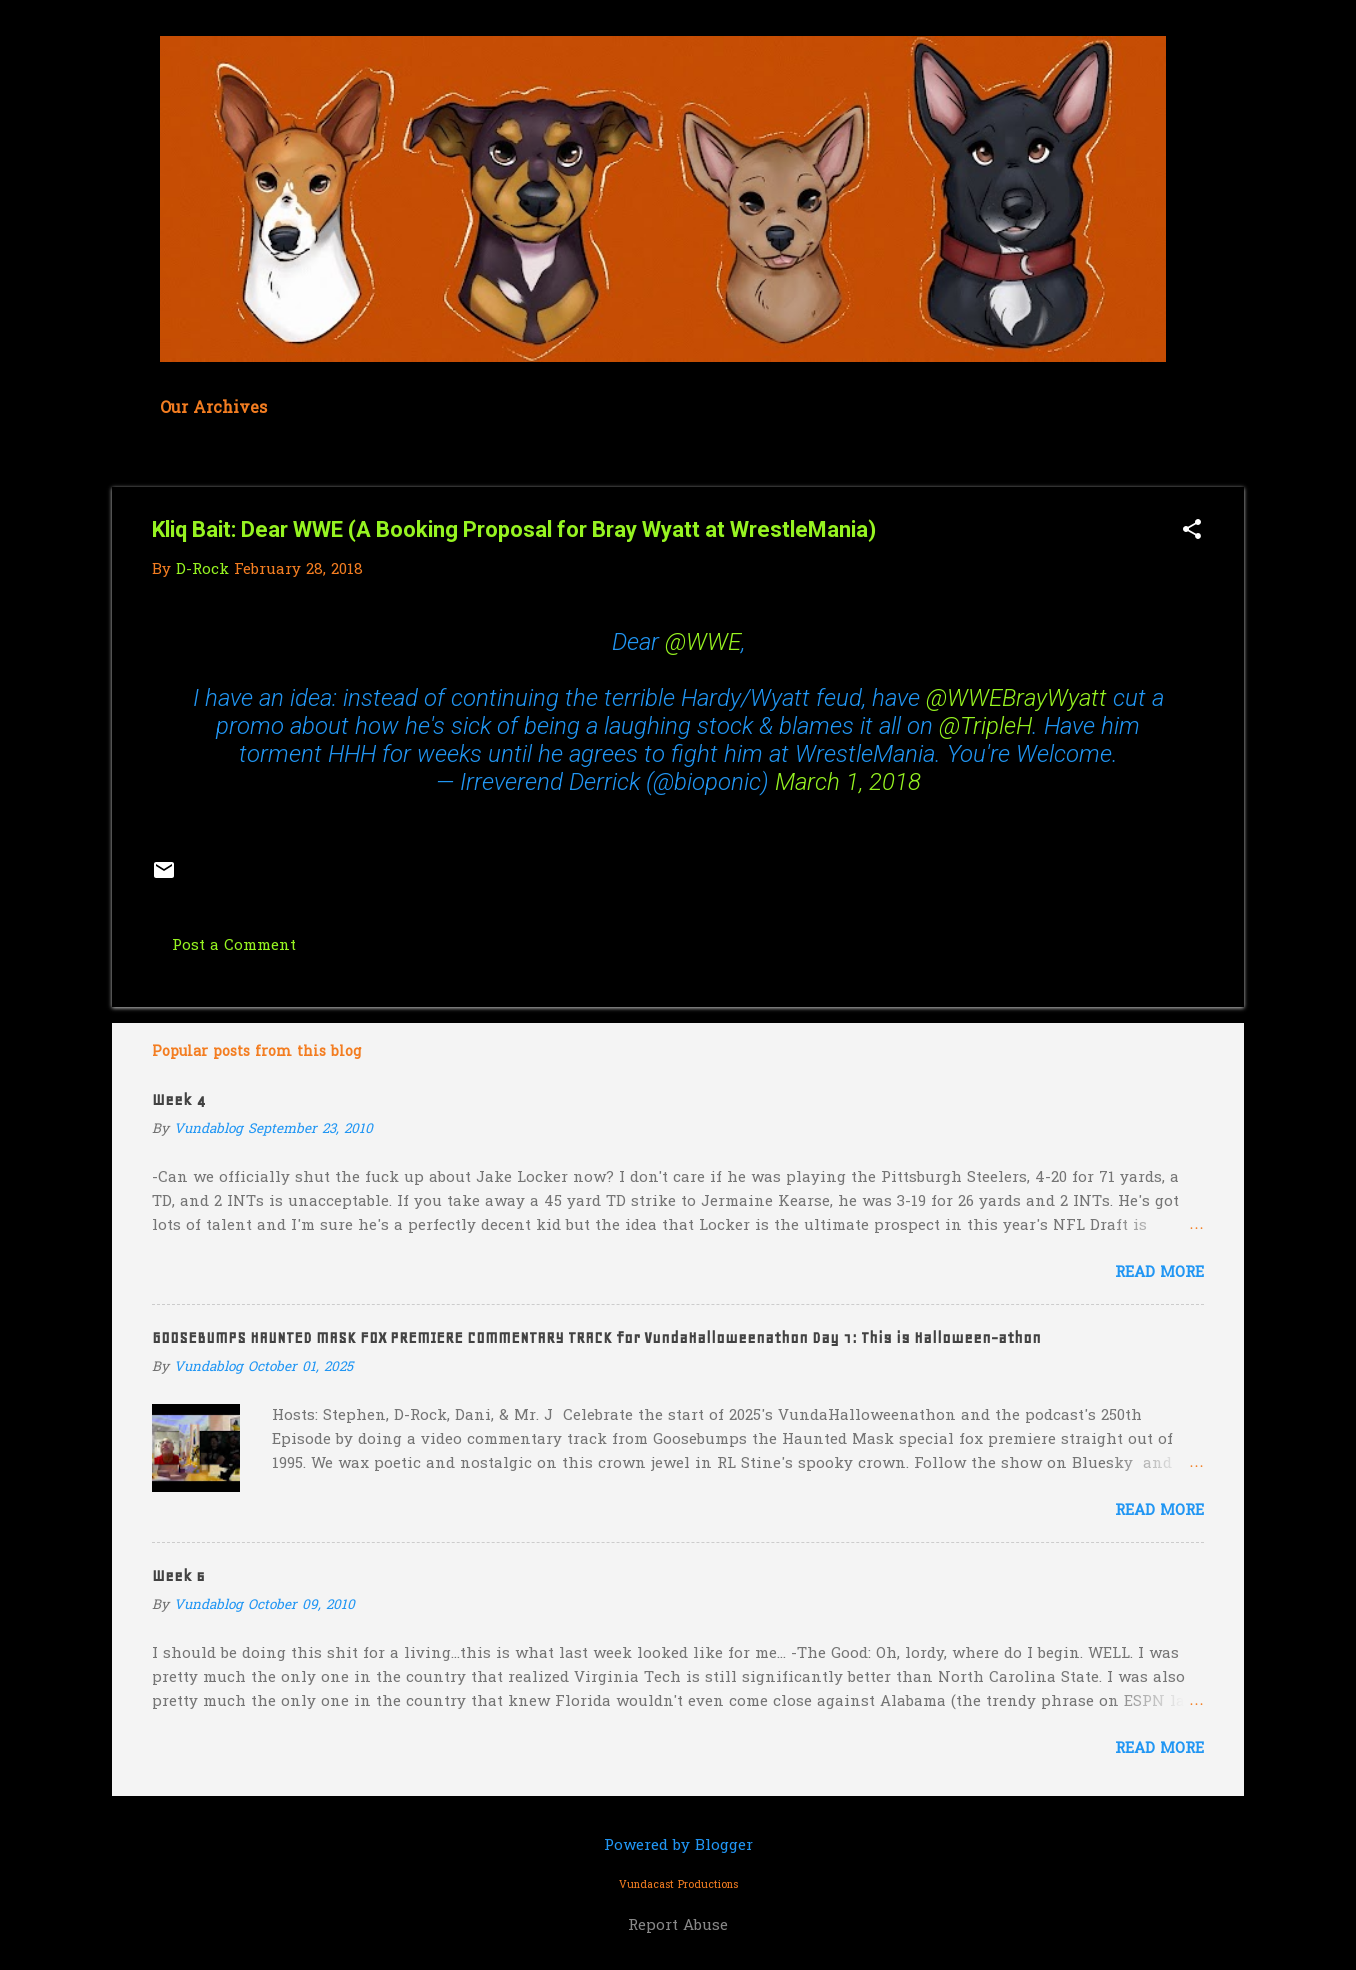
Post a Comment (234, 946)
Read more (1159, 1273)
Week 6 (178, 1576)
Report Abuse (678, 1926)
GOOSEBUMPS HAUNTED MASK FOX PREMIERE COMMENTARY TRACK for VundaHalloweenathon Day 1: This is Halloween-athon (596, 1338)
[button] (1192, 531)
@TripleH (985, 726)
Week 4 (178, 1100)
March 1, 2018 (848, 782)
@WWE (703, 642)
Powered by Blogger (678, 1846)
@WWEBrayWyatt (1016, 698)
